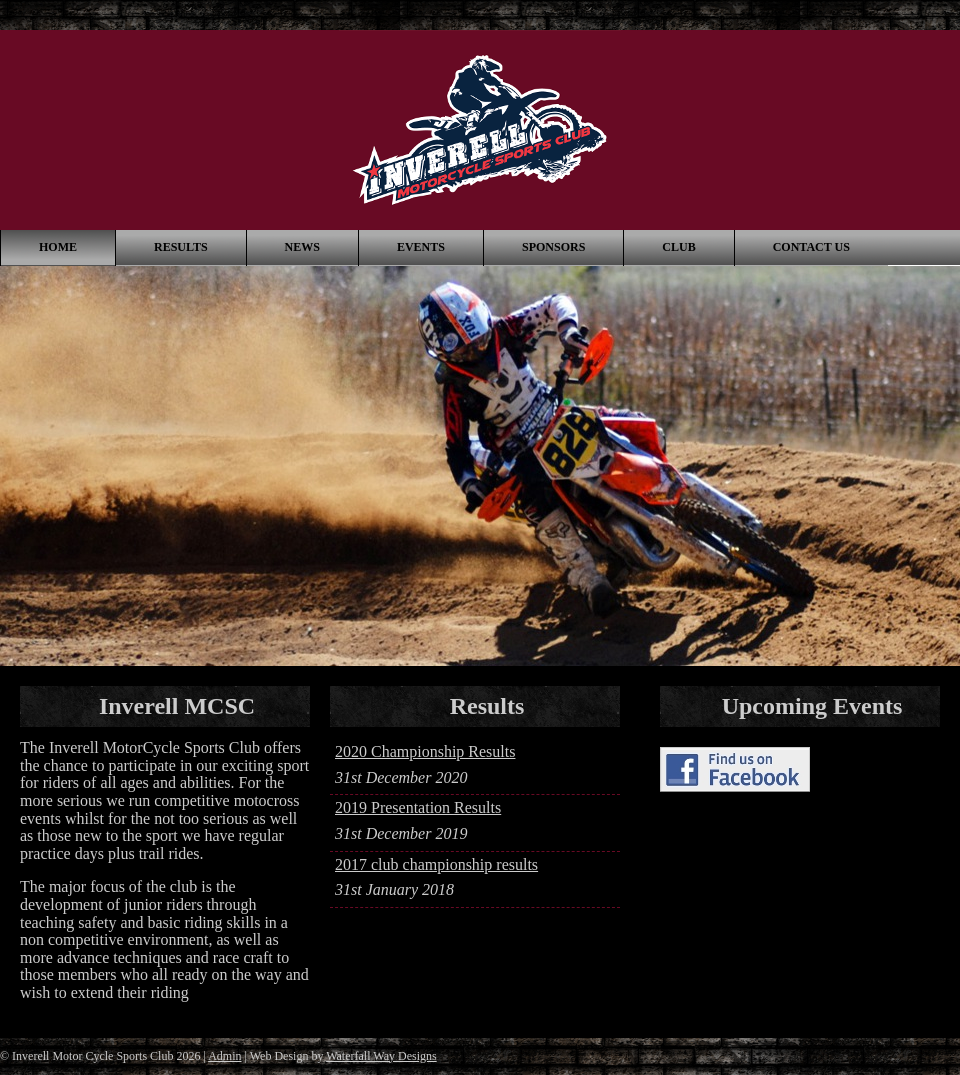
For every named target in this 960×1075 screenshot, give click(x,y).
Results (181, 247)
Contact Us (811, 247)
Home (58, 247)
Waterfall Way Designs (381, 1056)
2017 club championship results (436, 864)
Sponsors (553, 247)
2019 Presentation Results (418, 807)
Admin (224, 1056)
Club (678, 247)
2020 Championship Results (425, 751)
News (302, 247)
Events (421, 247)
